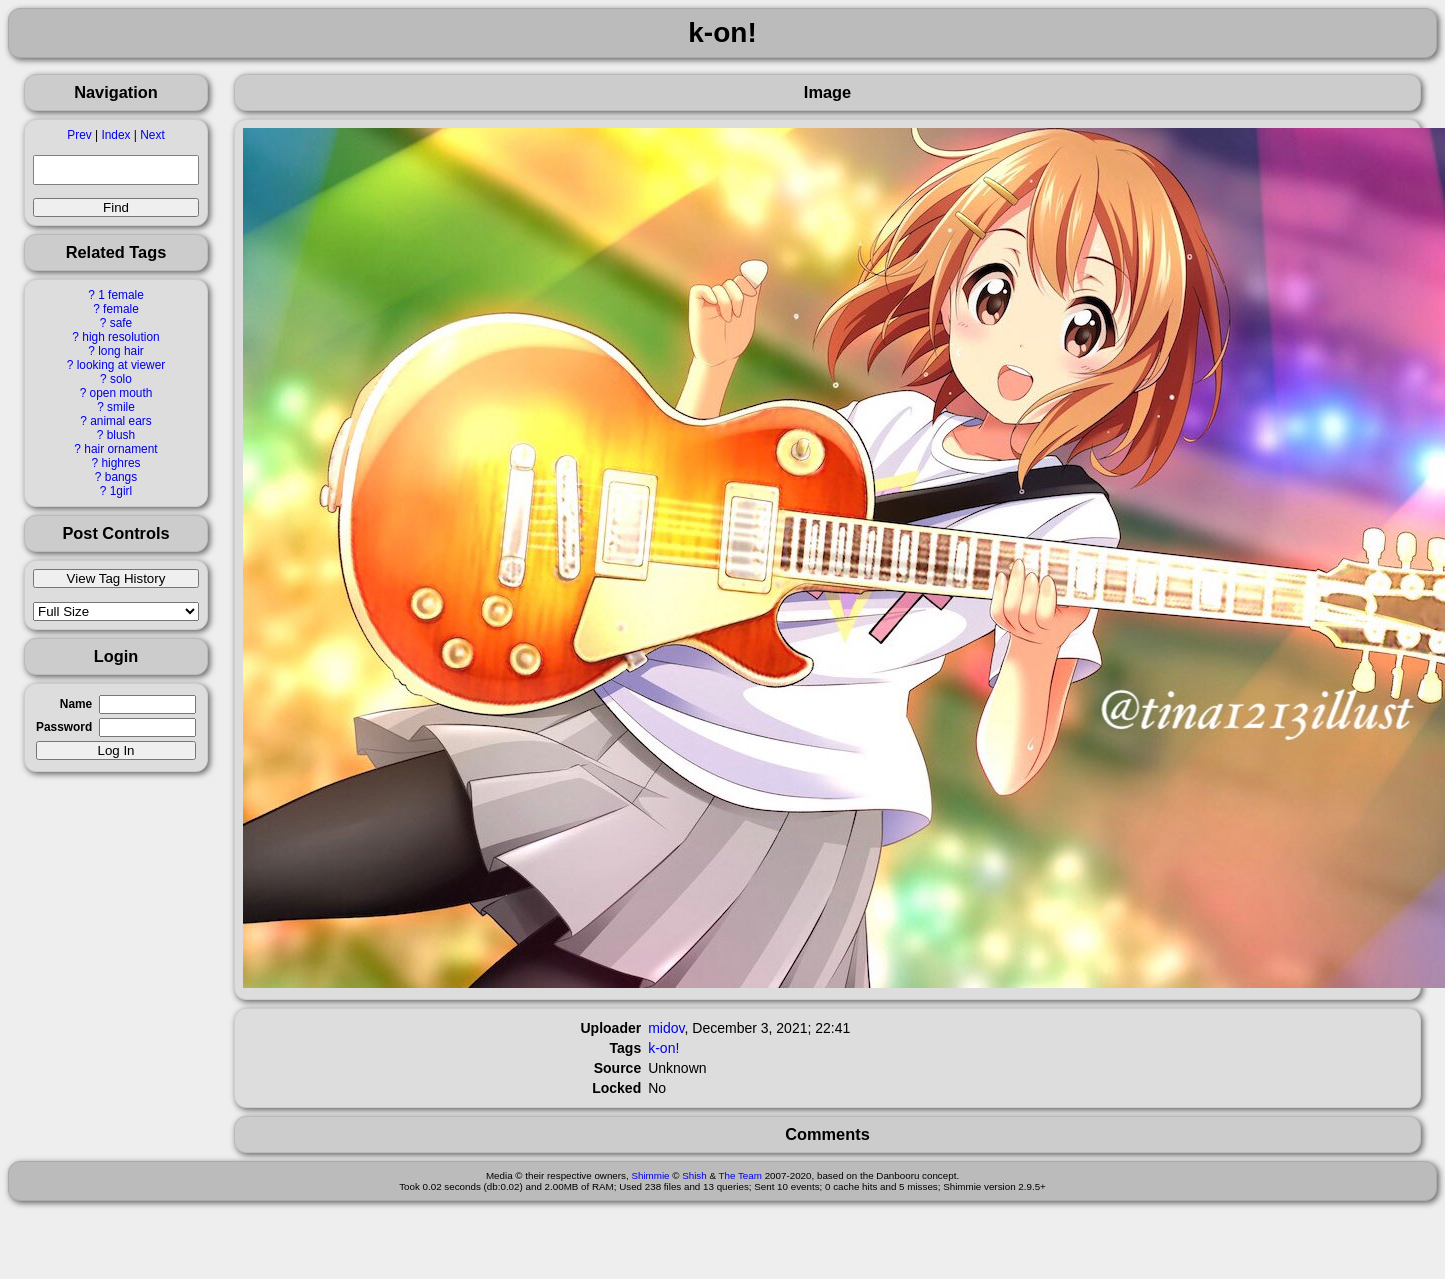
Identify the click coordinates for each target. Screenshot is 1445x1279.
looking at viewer (121, 365)
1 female (121, 295)
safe (121, 323)
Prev (79, 135)
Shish (694, 1175)
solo (121, 379)
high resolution (120, 337)
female (121, 309)
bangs (121, 477)
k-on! (663, 1048)
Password (64, 727)
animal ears (120, 421)
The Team (740, 1175)
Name (76, 704)
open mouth (121, 393)
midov (666, 1028)
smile (121, 407)
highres (120, 463)
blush (121, 435)
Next (152, 135)
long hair (121, 351)
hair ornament (120, 449)
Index (115, 135)
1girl (121, 491)
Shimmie (650, 1175)
